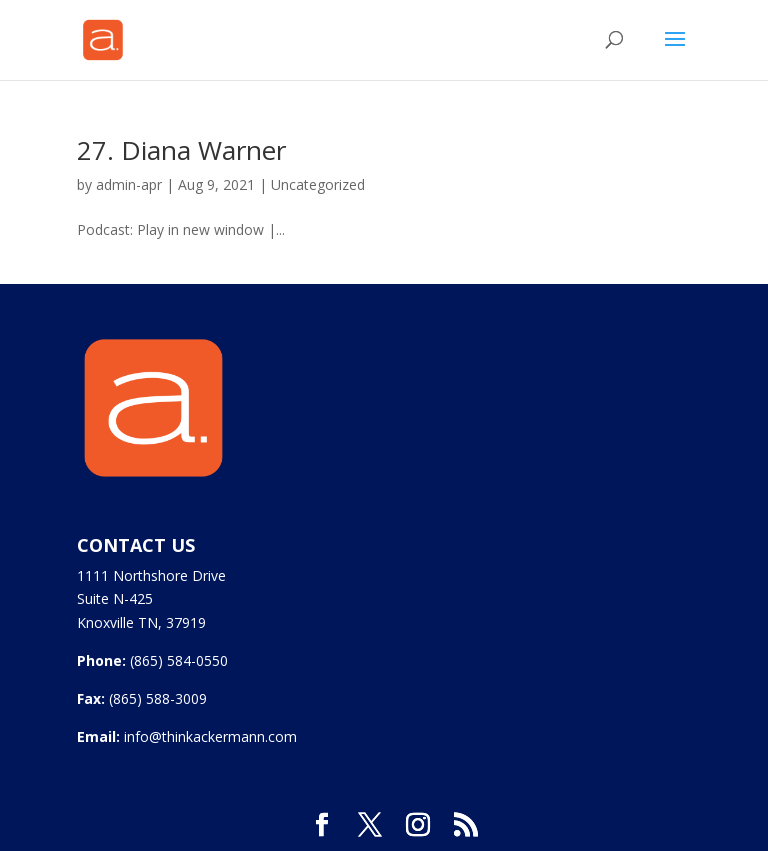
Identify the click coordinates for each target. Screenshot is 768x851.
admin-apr (129, 184)
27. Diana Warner (181, 150)
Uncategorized (318, 184)
